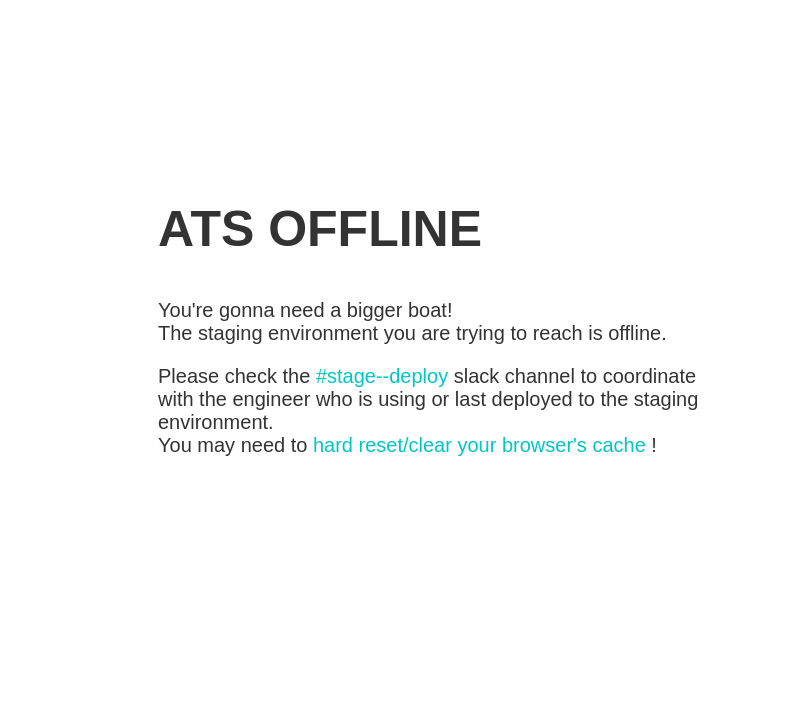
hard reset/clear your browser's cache (479, 445)
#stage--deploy (382, 376)
